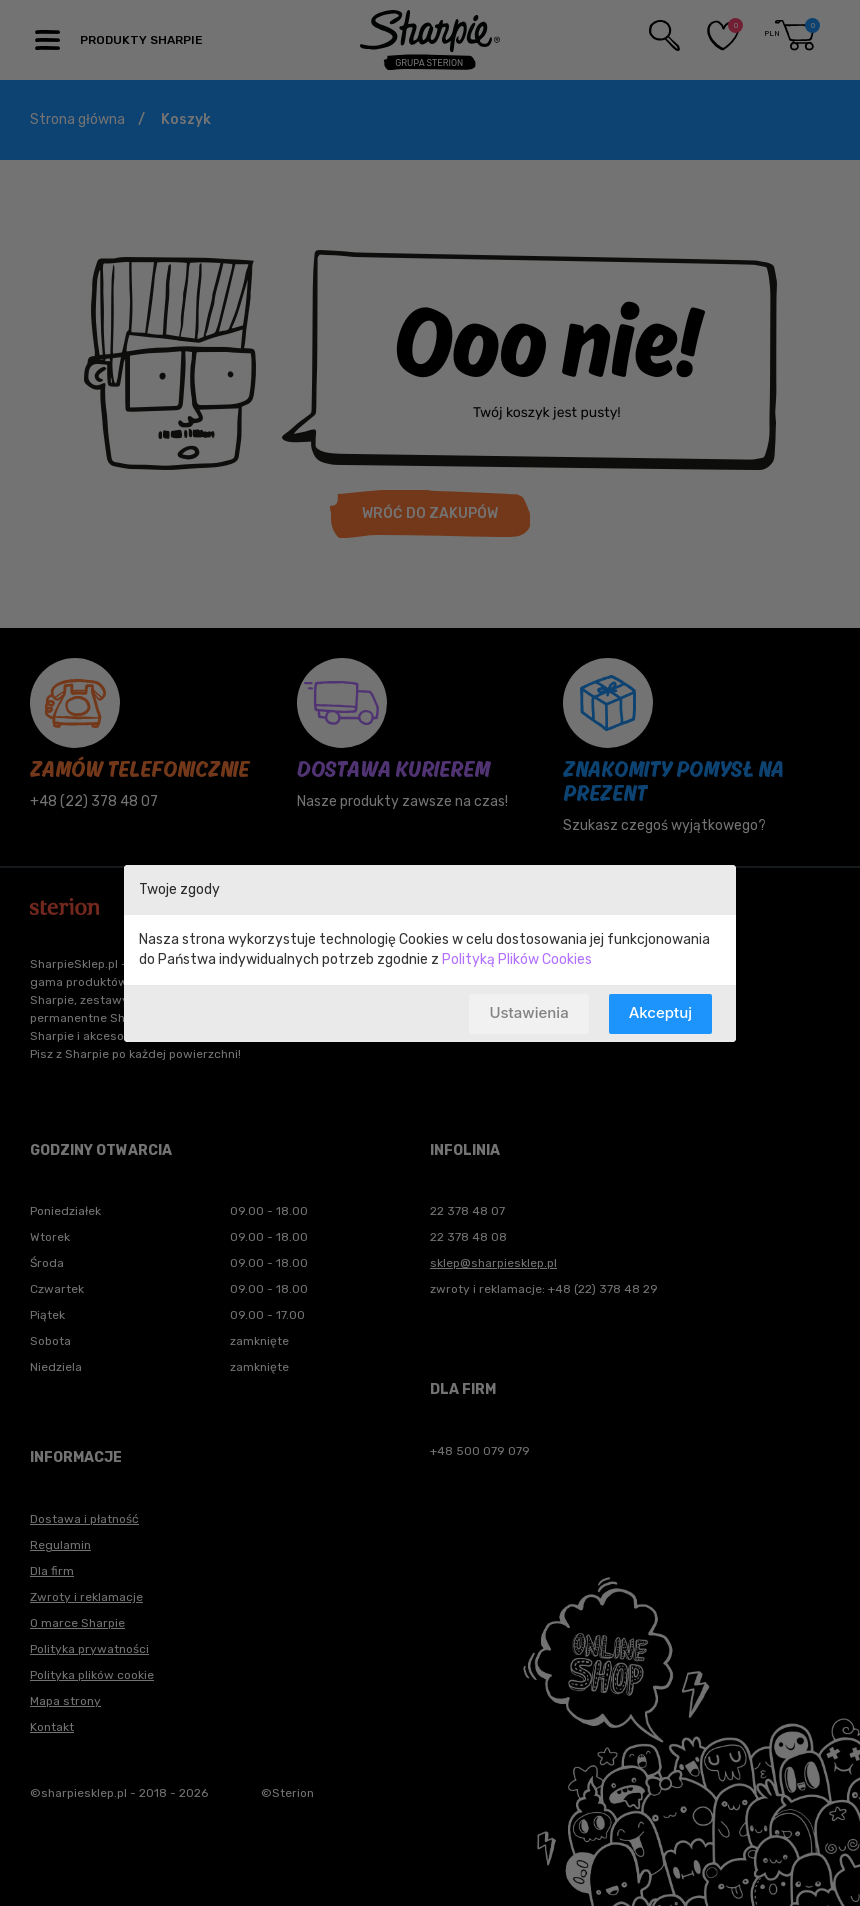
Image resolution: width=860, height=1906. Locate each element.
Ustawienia (528, 1012)
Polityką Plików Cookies (517, 959)
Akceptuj (660, 1012)
